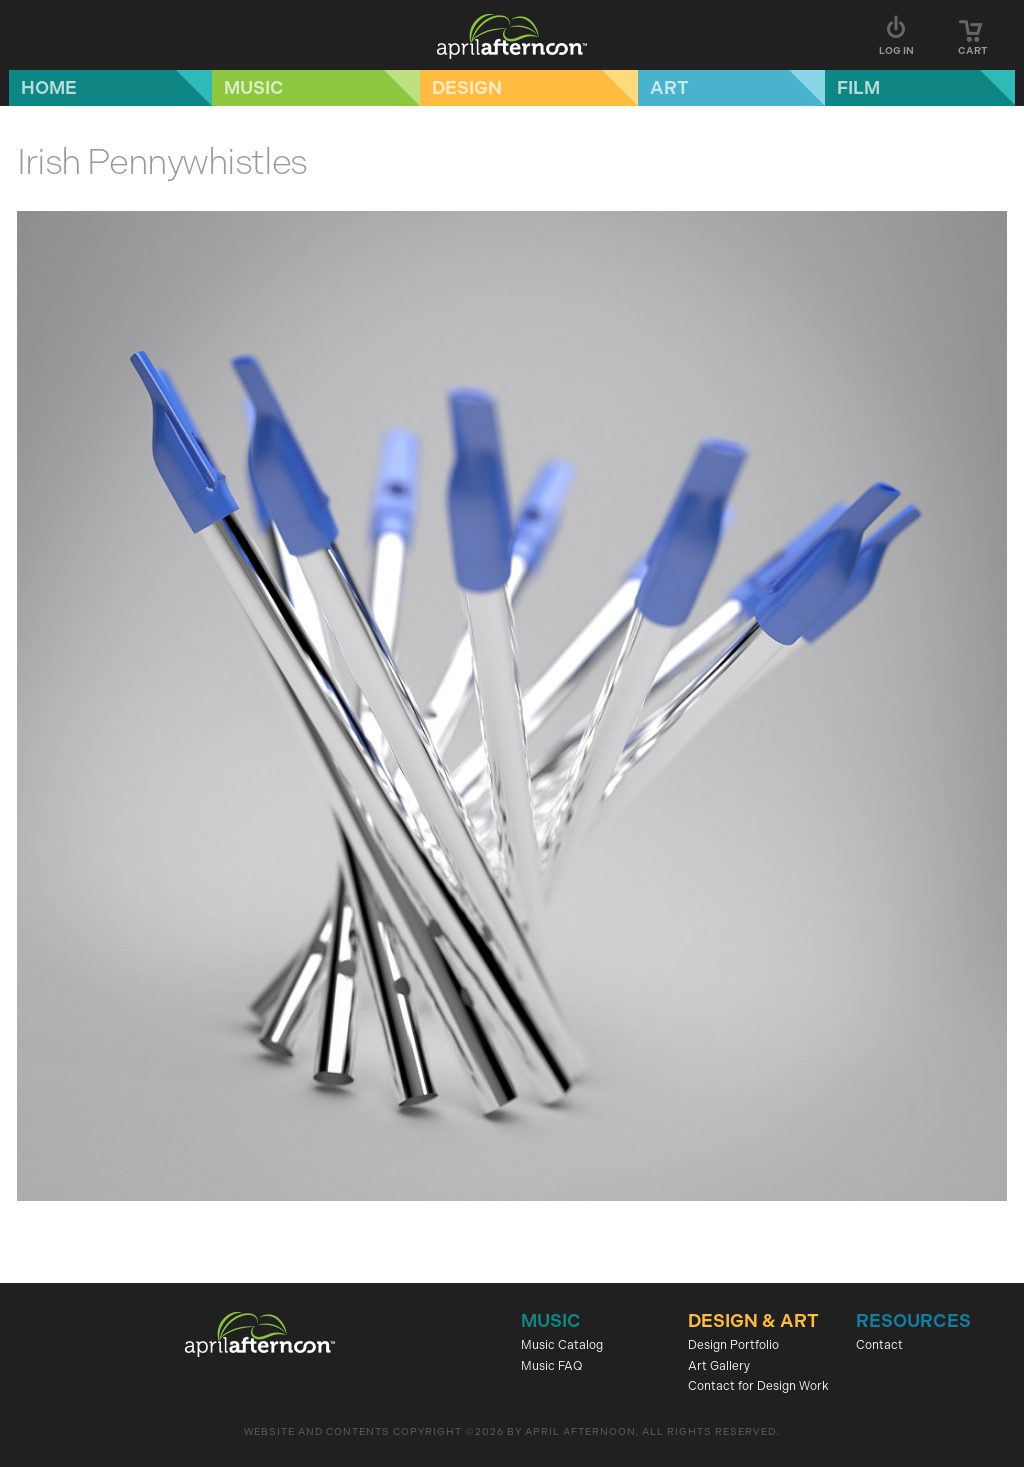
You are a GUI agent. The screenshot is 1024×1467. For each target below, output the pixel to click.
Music (254, 88)
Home (49, 88)
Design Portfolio (733, 1345)
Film (858, 88)
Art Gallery (719, 1366)
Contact (879, 1345)
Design (467, 88)
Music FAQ (551, 1366)
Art (669, 88)
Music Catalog (562, 1345)
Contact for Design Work (758, 1386)
